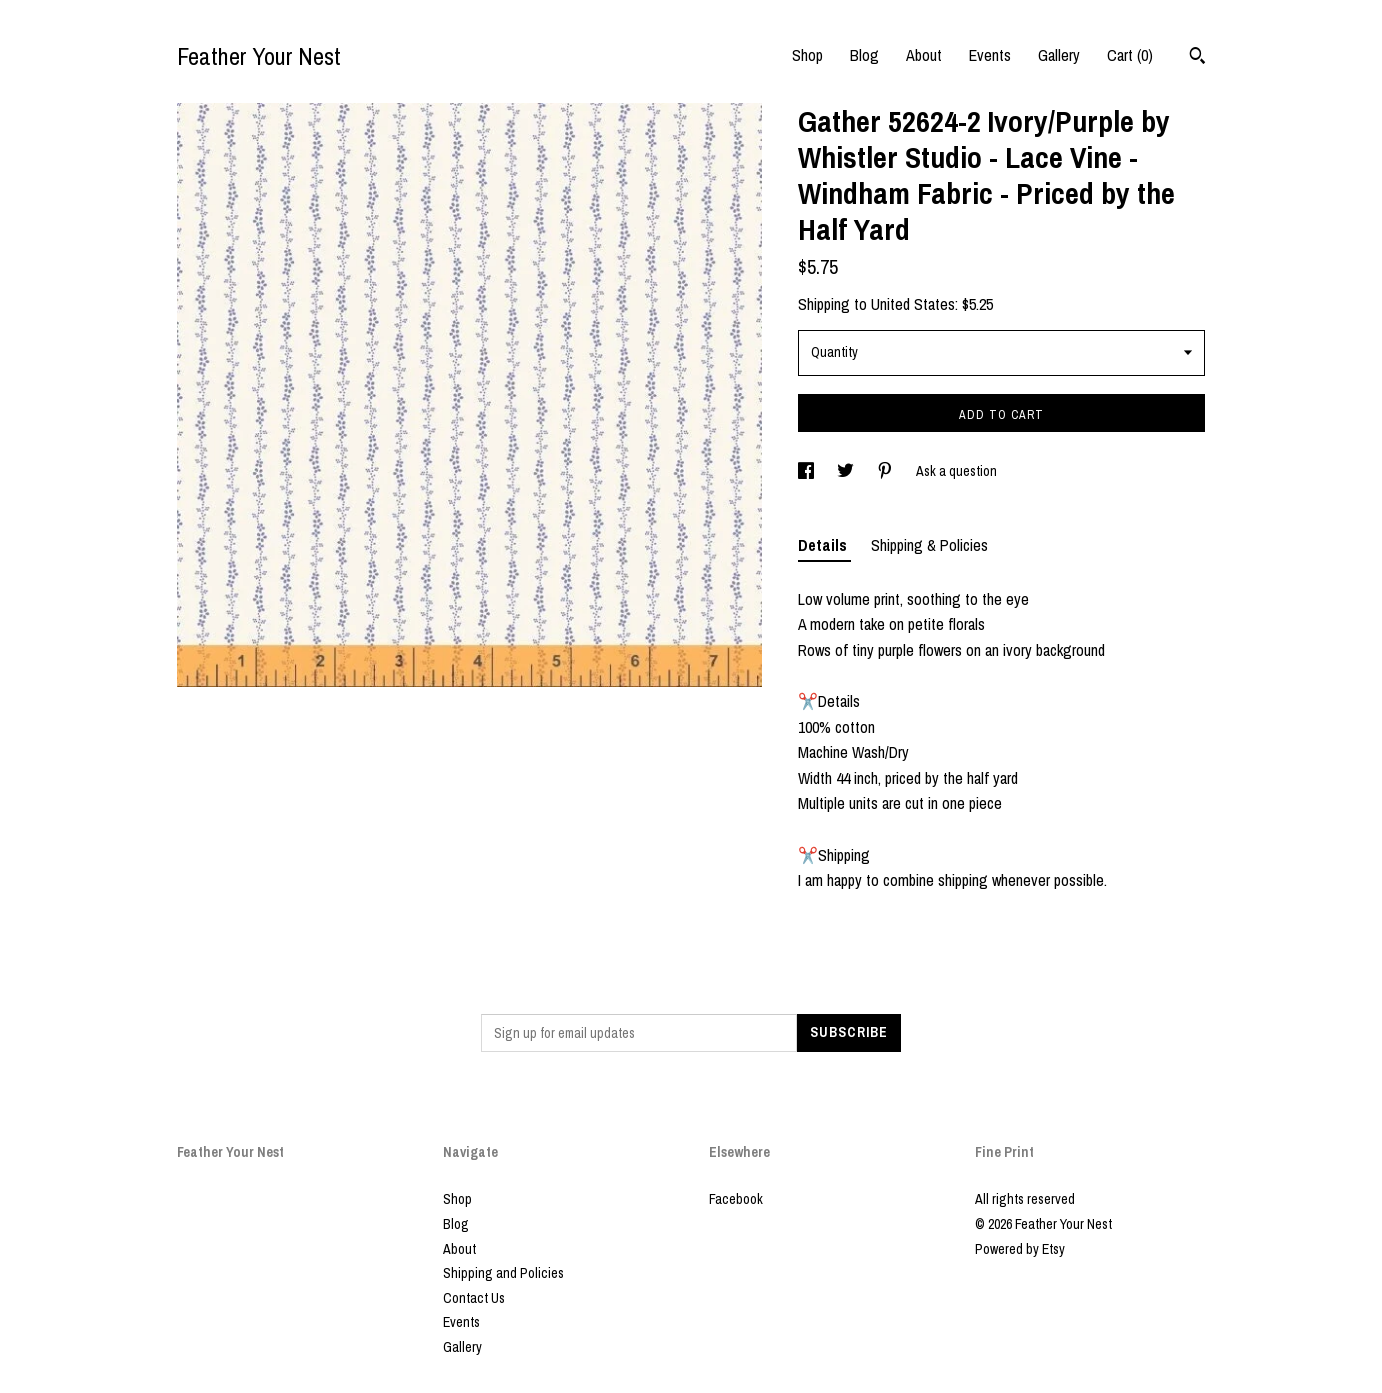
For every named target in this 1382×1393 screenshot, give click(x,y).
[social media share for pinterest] (886, 471)
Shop (807, 55)
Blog (864, 55)
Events (990, 55)
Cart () (1130, 55)
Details (824, 545)
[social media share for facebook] (807, 471)
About (924, 55)
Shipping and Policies (503, 1273)
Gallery (1059, 55)
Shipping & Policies (929, 545)
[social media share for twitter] (847, 471)
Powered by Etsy (1020, 1249)
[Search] (1197, 58)
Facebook (736, 1199)
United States (913, 304)
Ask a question (956, 471)
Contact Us (474, 1298)
